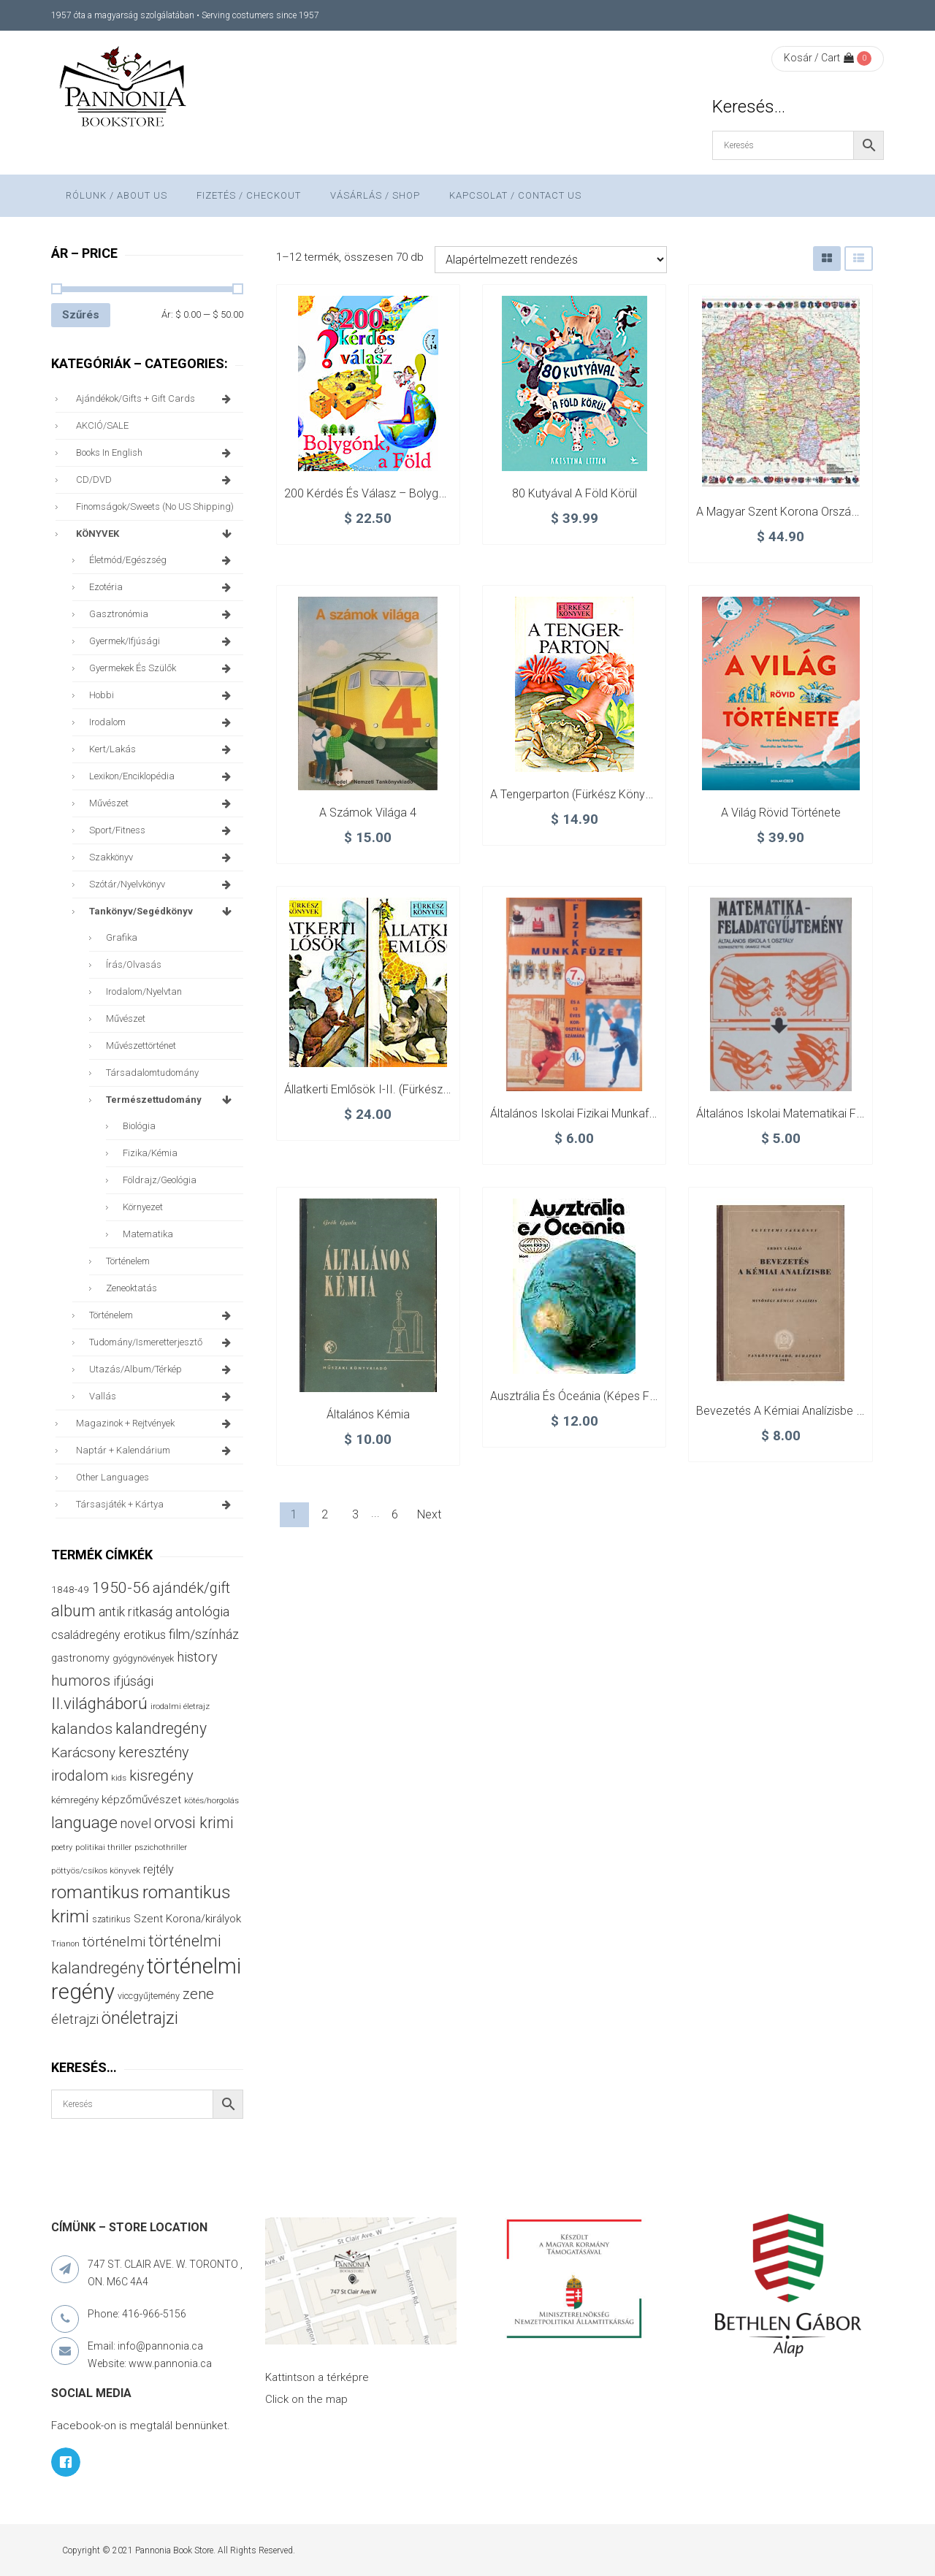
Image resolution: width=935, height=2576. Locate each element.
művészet (162, 803)
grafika (121, 937)
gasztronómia (162, 614)
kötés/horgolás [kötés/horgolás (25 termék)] (211, 1800)
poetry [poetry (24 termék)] (61, 1847)
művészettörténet (141, 1045)
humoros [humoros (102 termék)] (80, 1680)
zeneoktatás (131, 1288)
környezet (143, 1206)
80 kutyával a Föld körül (574, 493)
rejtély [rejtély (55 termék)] (158, 1869)
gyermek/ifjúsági (162, 641)
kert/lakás (162, 749)
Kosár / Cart (819, 58)
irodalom (162, 722)
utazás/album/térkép (162, 1369)
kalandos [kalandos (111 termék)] (81, 1729)
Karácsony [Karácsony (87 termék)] (83, 1752)
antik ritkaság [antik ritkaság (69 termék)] (135, 1612)
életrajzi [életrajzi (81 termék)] (75, 2019)
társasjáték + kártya (156, 1504)
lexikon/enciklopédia (162, 776)
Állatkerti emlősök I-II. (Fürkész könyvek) (389, 1089)
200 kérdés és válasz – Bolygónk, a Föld (389, 493)
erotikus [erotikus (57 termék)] (144, 1635)
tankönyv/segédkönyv (162, 911)
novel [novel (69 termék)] (136, 1823)
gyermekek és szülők (162, 668)
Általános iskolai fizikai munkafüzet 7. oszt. (601, 1113)
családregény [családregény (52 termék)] (86, 1635)
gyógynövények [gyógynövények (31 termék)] (143, 1658)
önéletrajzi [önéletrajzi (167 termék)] (140, 2018)
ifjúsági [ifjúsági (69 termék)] (133, 1681)
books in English (156, 453)
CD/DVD (156, 480)
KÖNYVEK (156, 534)
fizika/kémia (150, 1152)
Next (429, 1514)
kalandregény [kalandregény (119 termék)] (161, 1728)
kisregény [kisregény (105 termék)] (161, 1775)
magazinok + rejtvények (156, 1423)
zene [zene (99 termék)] (198, 1994)
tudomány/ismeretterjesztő (162, 1342)
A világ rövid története (781, 812)
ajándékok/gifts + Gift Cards (156, 399)
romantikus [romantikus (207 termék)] (95, 1892)
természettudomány (171, 1100)
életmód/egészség (162, 560)
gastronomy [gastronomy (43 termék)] (80, 1658)
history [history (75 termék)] (197, 1657)
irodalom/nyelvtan (144, 991)
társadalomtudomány (152, 1072)
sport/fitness (162, 830)
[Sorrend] (551, 259)
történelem (128, 1260)
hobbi (162, 695)
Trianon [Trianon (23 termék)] (65, 1944)
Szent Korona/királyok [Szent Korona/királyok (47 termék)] (187, 1918)
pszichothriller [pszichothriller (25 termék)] (160, 1847)
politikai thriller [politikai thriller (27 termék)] (103, 1847)
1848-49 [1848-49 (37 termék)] (70, 1589)
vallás (162, 1396)
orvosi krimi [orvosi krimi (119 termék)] (194, 1822)
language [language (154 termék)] (84, 1822)
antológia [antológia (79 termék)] (202, 1612)
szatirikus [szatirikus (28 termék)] (111, 1919)
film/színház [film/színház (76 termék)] (204, 1634)
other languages (112, 1477)
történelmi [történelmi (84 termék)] (114, 1941)
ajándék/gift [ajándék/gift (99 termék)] (191, 1588)
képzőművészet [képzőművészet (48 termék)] (141, 1799)
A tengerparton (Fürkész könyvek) (578, 794)
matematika (148, 1233)
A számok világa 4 (367, 812)
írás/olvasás (133, 964)
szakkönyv (162, 857)
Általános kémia (368, 1414)
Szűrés (80, 314)
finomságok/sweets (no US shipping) (155, 506)
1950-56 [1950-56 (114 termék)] (121, 1588)
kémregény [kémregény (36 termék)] (75, 1799)
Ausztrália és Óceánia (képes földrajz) (588, 1396)
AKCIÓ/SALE (102, 425)
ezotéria (162, 587)
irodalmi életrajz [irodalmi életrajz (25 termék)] (180, 1706)
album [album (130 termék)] (73, 1611)
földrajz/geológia (159, 1179)
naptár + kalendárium (156, 1450)
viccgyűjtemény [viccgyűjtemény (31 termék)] (149, 1995)
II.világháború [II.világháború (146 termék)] (99, 1703)
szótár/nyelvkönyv (162, 884)
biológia (139, 1125)
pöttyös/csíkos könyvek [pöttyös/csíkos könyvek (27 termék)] (95, 1870)
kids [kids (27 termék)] (118, 1778)
